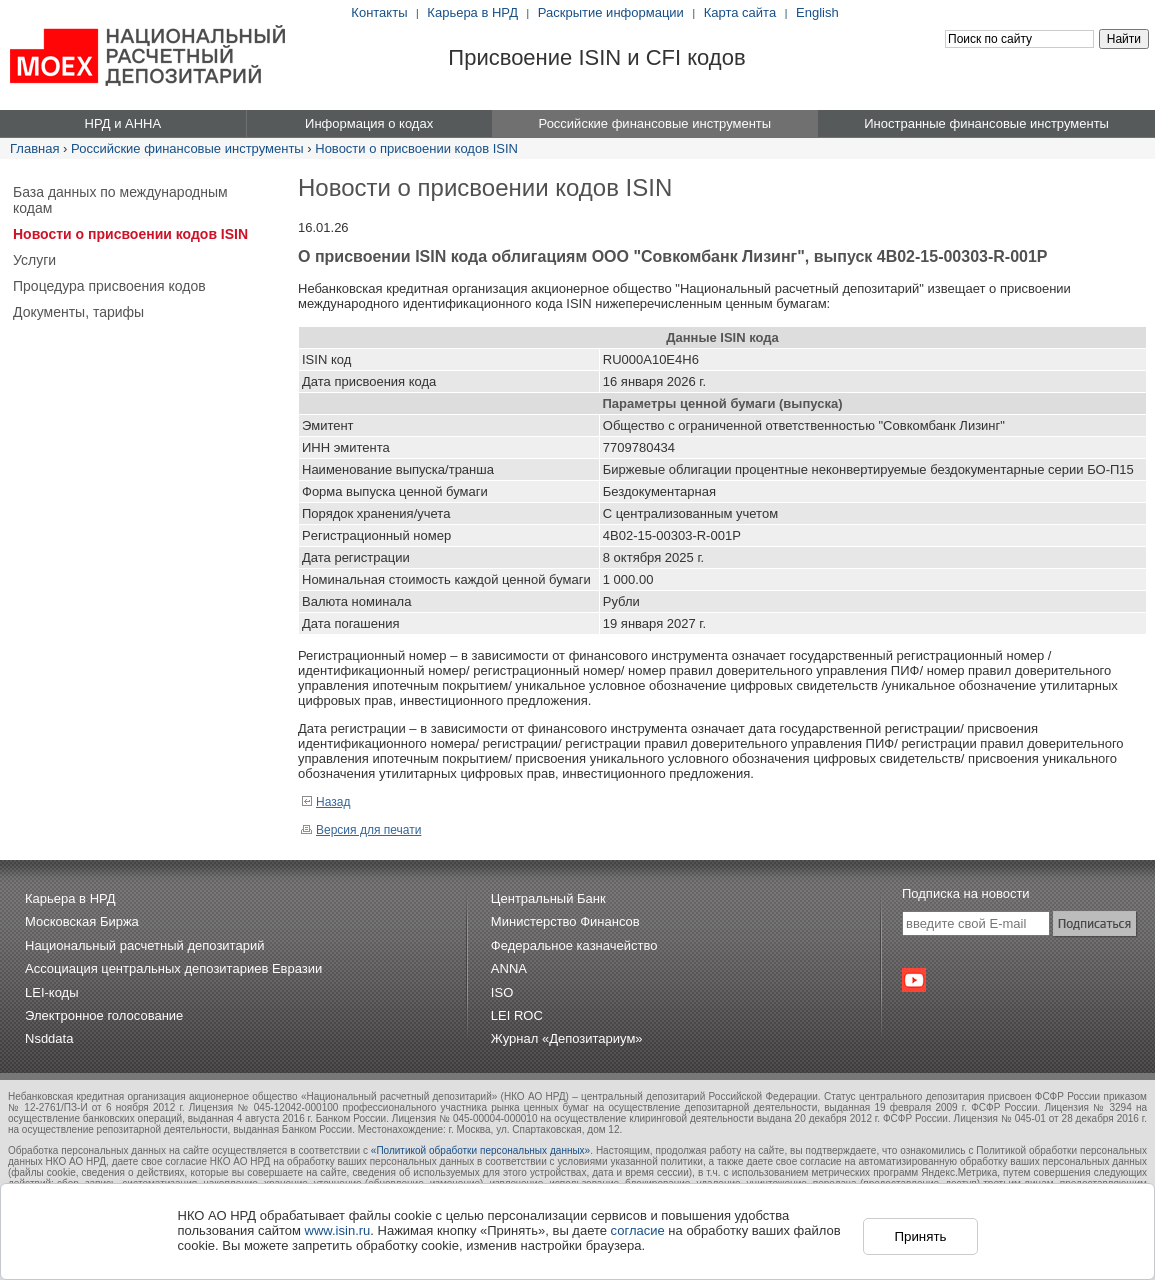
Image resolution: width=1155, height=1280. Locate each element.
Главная (34, 148)
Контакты (379, 12)
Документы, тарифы (78, 312)
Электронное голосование (104, 1015)
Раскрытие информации (611, 12)
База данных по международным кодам (120, 200)
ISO (502, 992)
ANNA (509, 968)
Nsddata (49, 1038)
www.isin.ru (338, 1230)
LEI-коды (52, 992)
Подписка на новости (966, 893)
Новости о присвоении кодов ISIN (416, 148)
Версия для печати (361, 830)
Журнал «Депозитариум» (567, 1038)
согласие (638, 1230)
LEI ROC (517, 1015)
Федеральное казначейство (574, 945)
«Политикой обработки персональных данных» (480, 1150)
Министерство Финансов (565, 921)
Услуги (34, 260)
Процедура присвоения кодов (109, 286)
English (817, 12)
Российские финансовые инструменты (187, 148)
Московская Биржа (82, 921)
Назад (325, 802)
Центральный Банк (548, 898)
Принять (920, 1236)
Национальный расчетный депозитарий (144, 945)
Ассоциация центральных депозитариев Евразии (173, 968)
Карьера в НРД (472, 12)
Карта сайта (740, 12)
